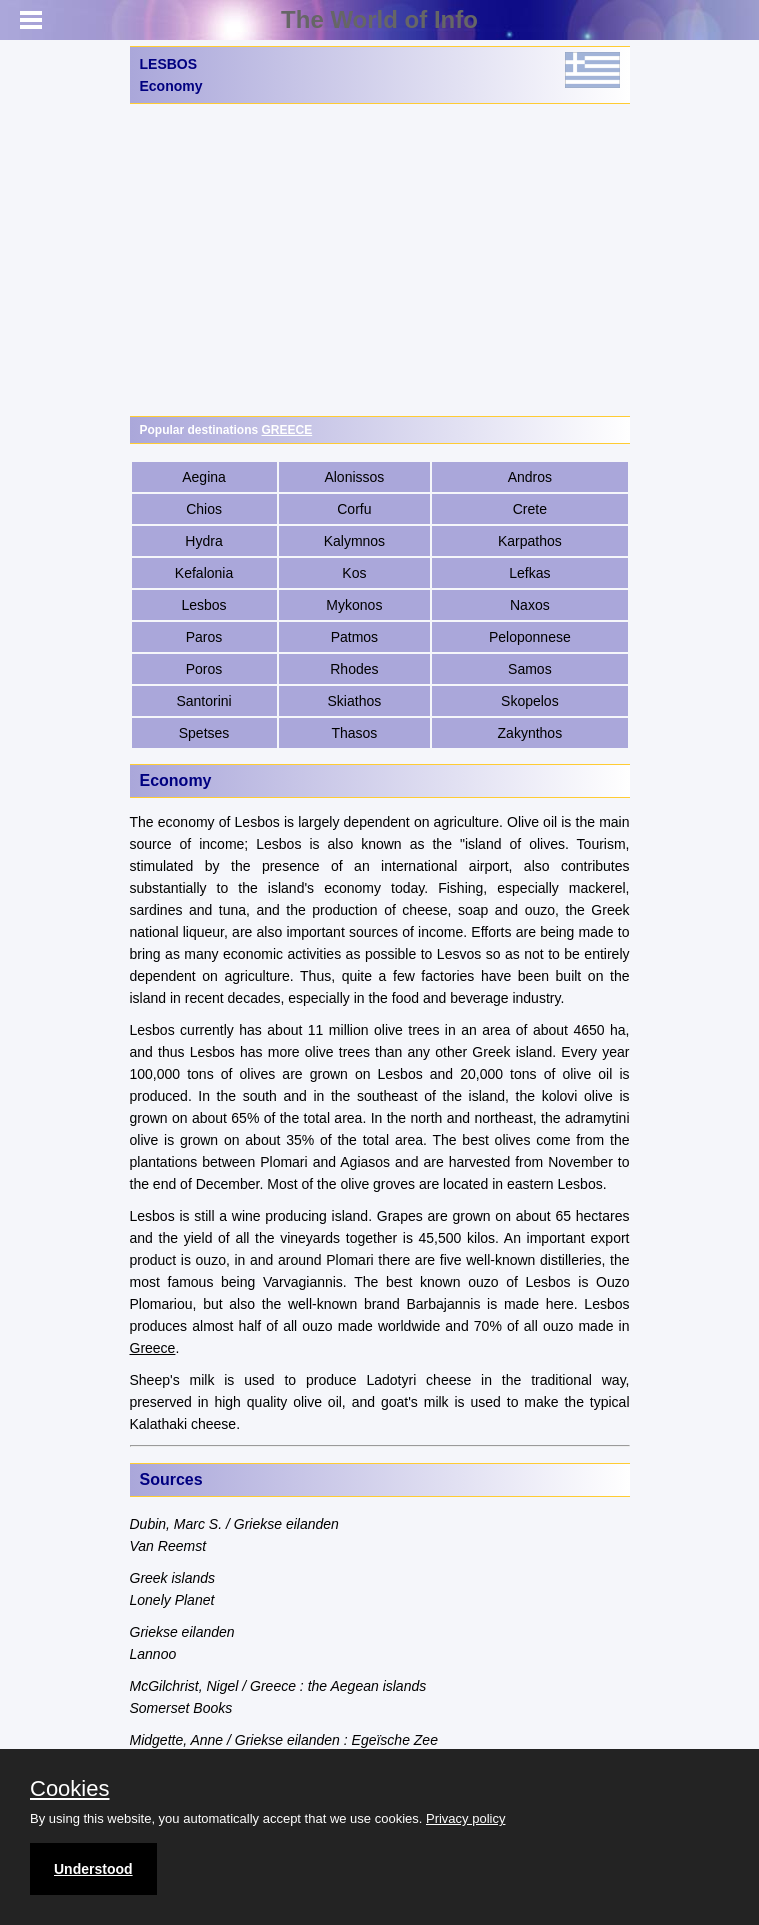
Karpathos (530, 541)
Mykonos (354, 605)
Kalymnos (354, 541)
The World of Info (379, 19)
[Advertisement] (380, 260)
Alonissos (354, 477)
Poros (204, 669)
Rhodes (354, 669)
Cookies (69, 1789)
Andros (530, 477)
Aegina (204, 477)
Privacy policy (465, 1818)
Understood (93, 1869)
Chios (204, 509)
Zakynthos (530, 733)
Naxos (530, 605)
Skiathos (355, 701)
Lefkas (529, 573)
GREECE (287, 430)
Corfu (354, 509)
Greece (153, 1348)
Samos (530, 669)
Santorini (203, 701)
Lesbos (203, 605)
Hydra (203, 541)
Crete (530, 509)
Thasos (354, 733)
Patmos (354, 637)
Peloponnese (530, 637)
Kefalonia (204, 573)
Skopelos (530, 701)
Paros (204, 637)
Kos (354, 573)
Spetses (204, 733)
